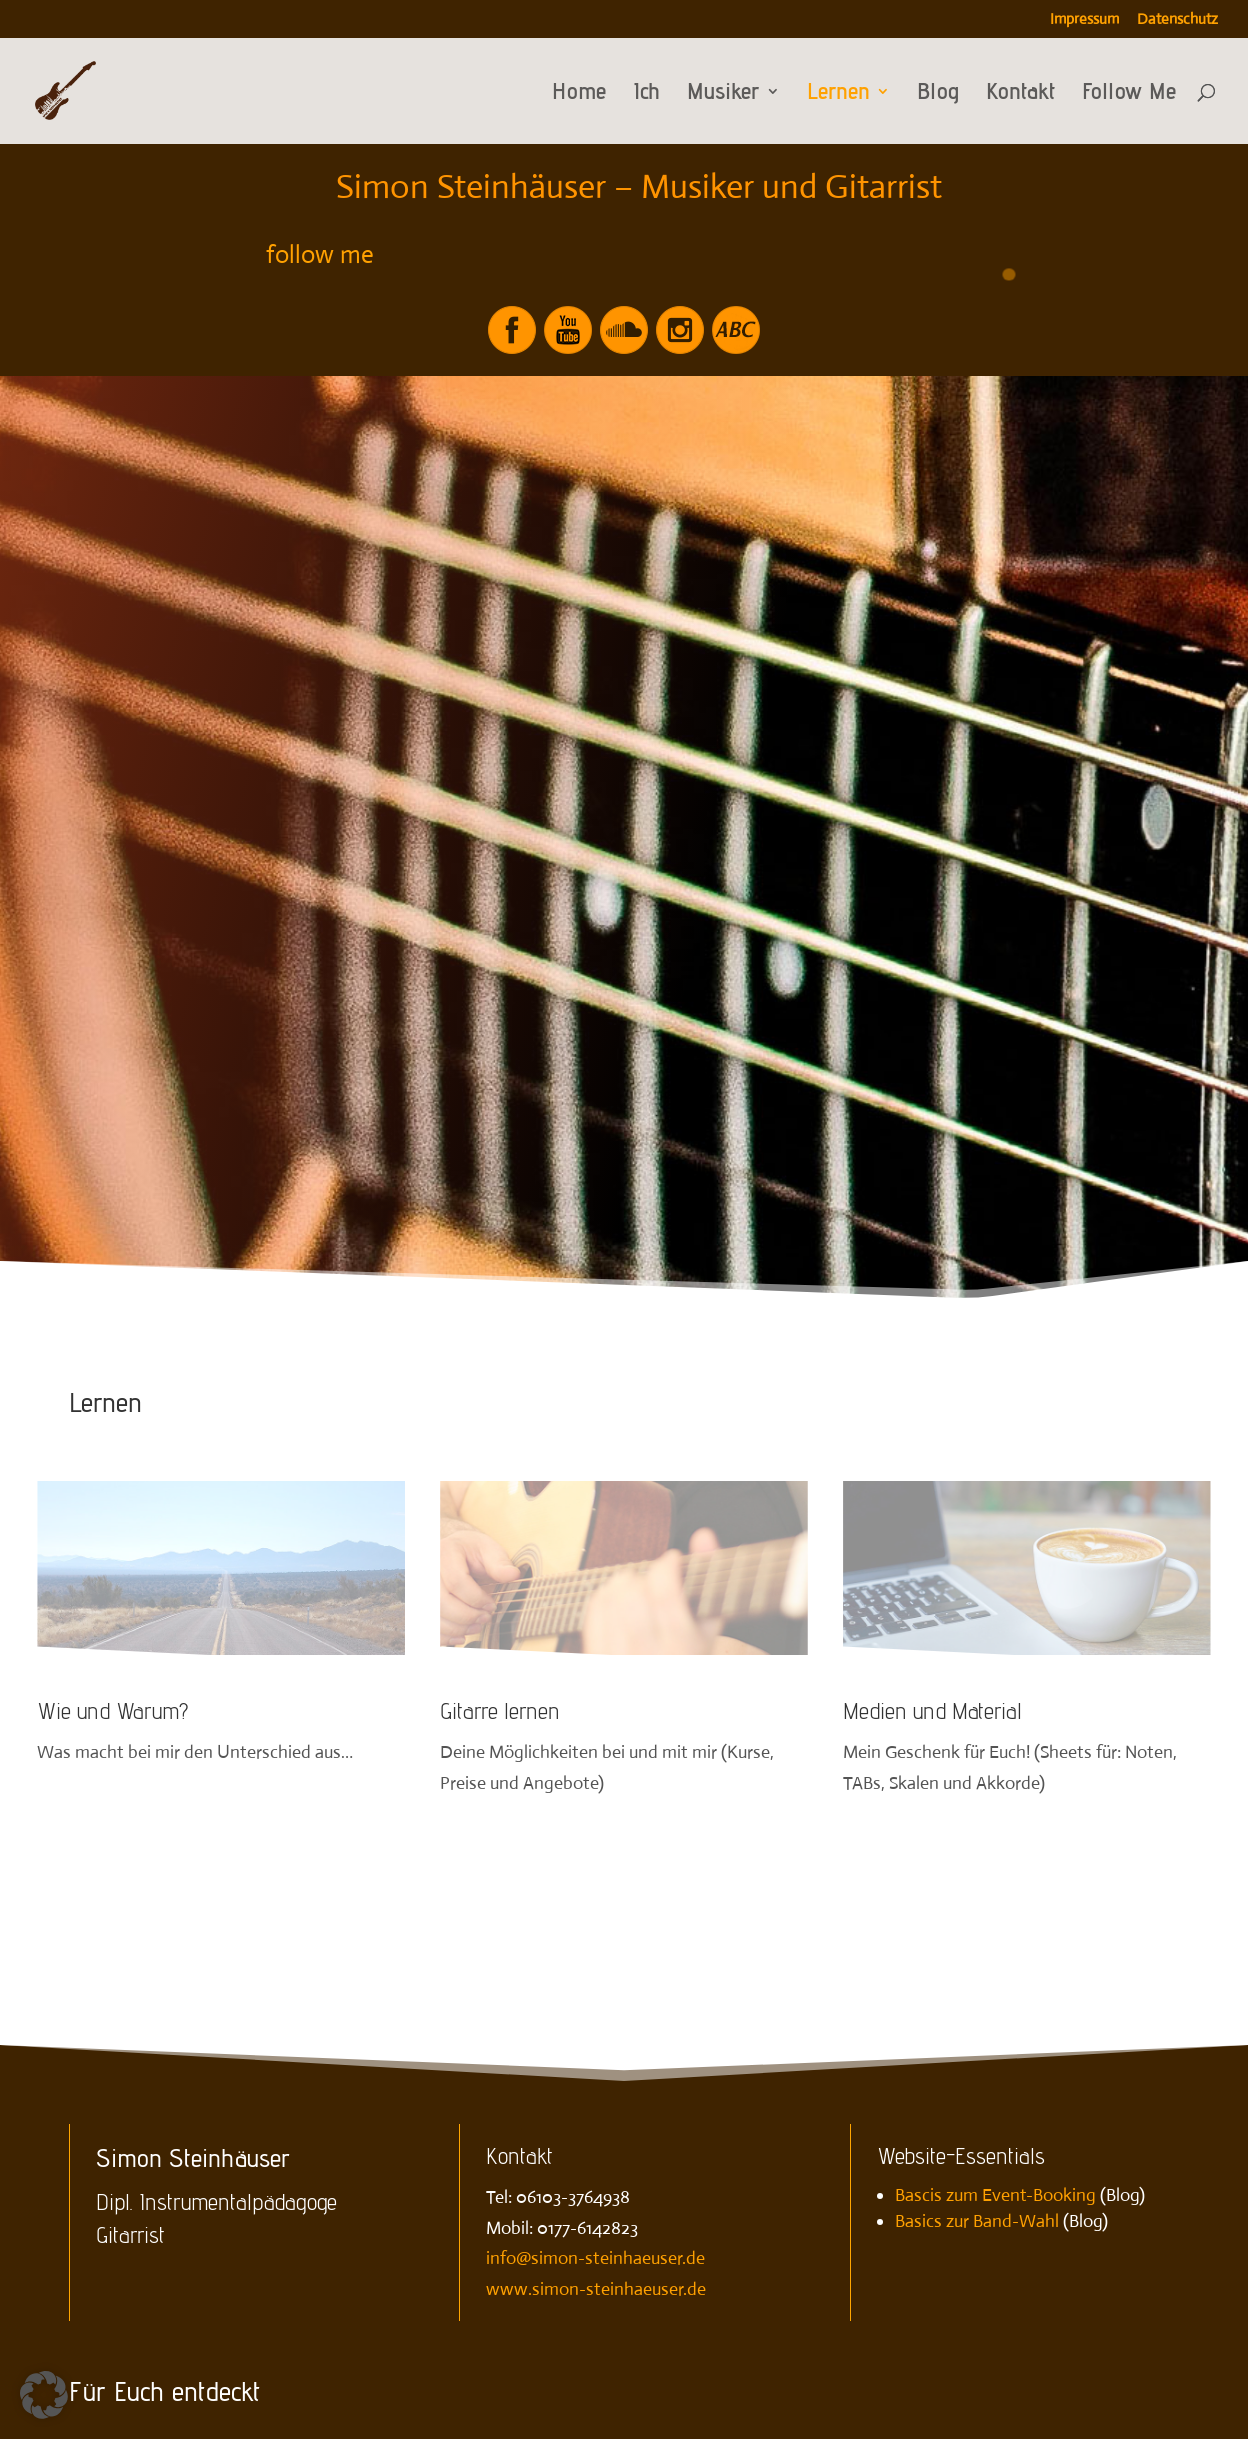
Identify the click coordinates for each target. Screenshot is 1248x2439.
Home (579, 94)
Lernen (838, 94)
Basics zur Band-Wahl (977, 2221)
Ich (646, 94)
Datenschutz (1177, 19)
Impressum (1084, 19)
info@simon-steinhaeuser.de (595, 2258)
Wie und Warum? (112, 1710)
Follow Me (1129, 94)
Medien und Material (932, 1710)
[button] (44, 2395)
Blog (938, 94)
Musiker (723, 94)
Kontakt (1020, 94)
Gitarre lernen (500, 1710)
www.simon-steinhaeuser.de (596, 2289)
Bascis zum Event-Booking (995, 2195)
